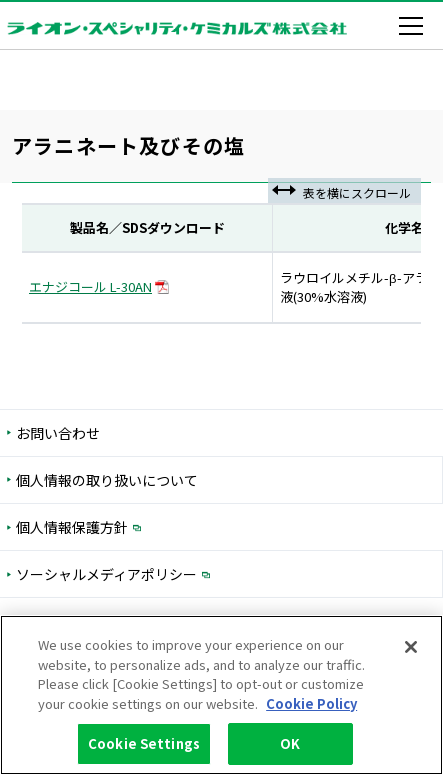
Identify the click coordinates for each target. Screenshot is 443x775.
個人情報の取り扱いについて (107, 480)
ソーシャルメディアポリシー (190, 573)
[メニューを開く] (415, 26)
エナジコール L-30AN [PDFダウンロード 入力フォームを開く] (99, 286)
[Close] (411, 648)
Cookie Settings (144, 744)
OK (290, 744)
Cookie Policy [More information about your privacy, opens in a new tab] (311, 703)
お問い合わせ (58, 433)
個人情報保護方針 (155, 526)
